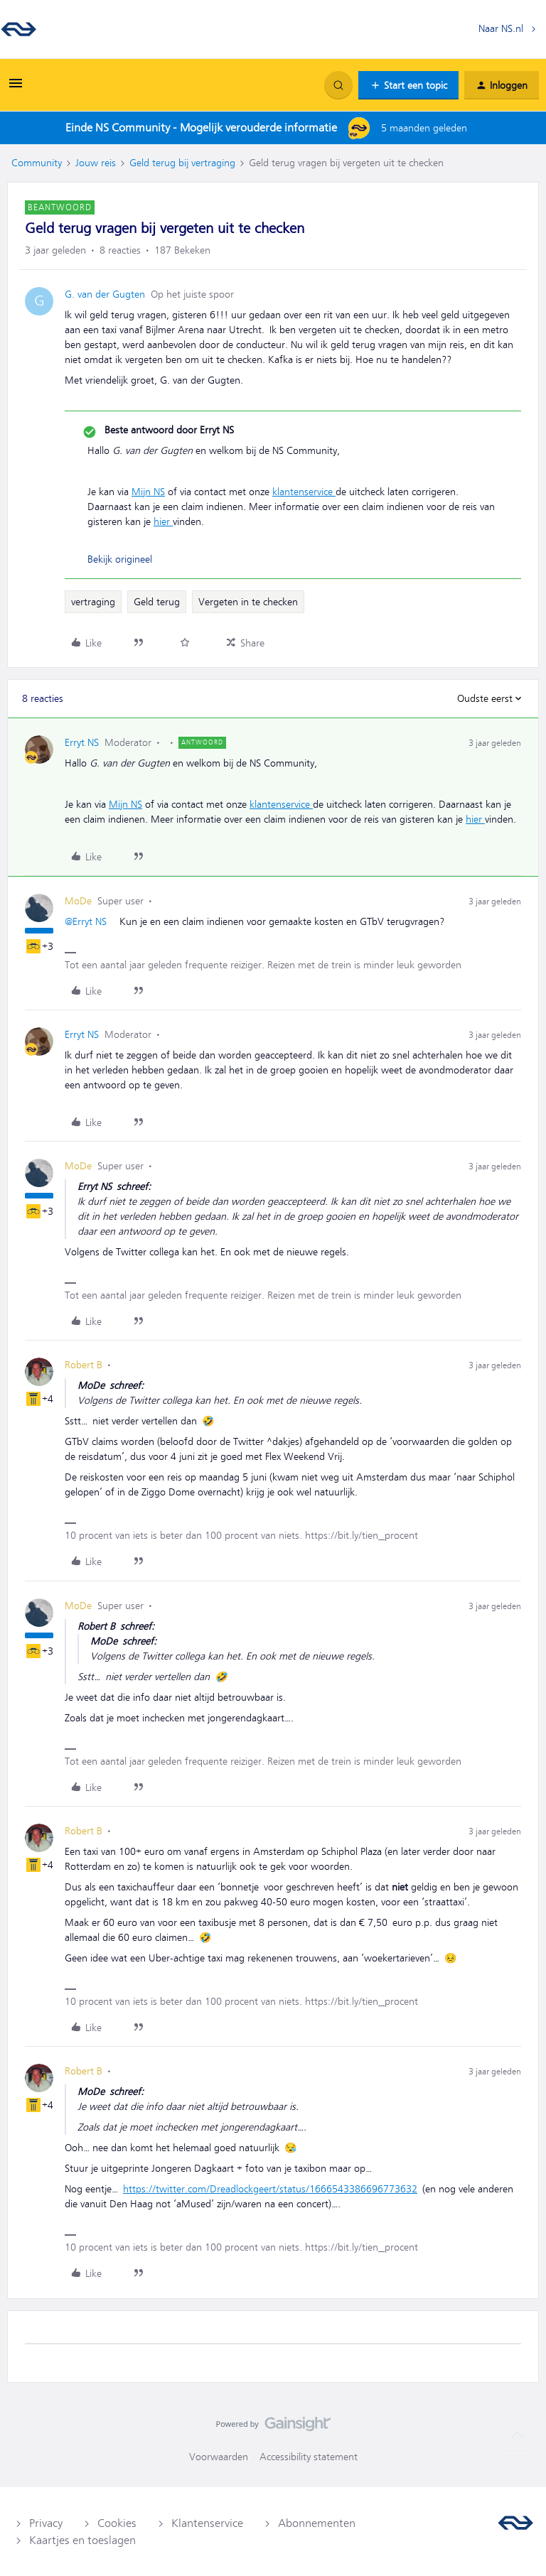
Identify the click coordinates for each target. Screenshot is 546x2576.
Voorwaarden (218, 2456)
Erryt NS (82, 742)
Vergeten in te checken (248, 601)
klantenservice (304, 491)
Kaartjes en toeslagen (82, 2540)
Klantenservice (207, 2523)
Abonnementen (316, 2523)
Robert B (83, 1364)
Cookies (116, 2523)
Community (36, 162)
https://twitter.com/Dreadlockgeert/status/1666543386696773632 (270, 2189)
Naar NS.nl (500, 28)
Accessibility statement (308, 2456)
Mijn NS (148, 491)
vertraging (93, 601)
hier (163, 521)
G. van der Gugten (105, 294)
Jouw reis (95, 162)
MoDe (78, 901)
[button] (15, 88)
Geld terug (157, 601)
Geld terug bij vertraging (182, 162)
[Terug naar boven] (517, 2436)
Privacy (46, 2523)
